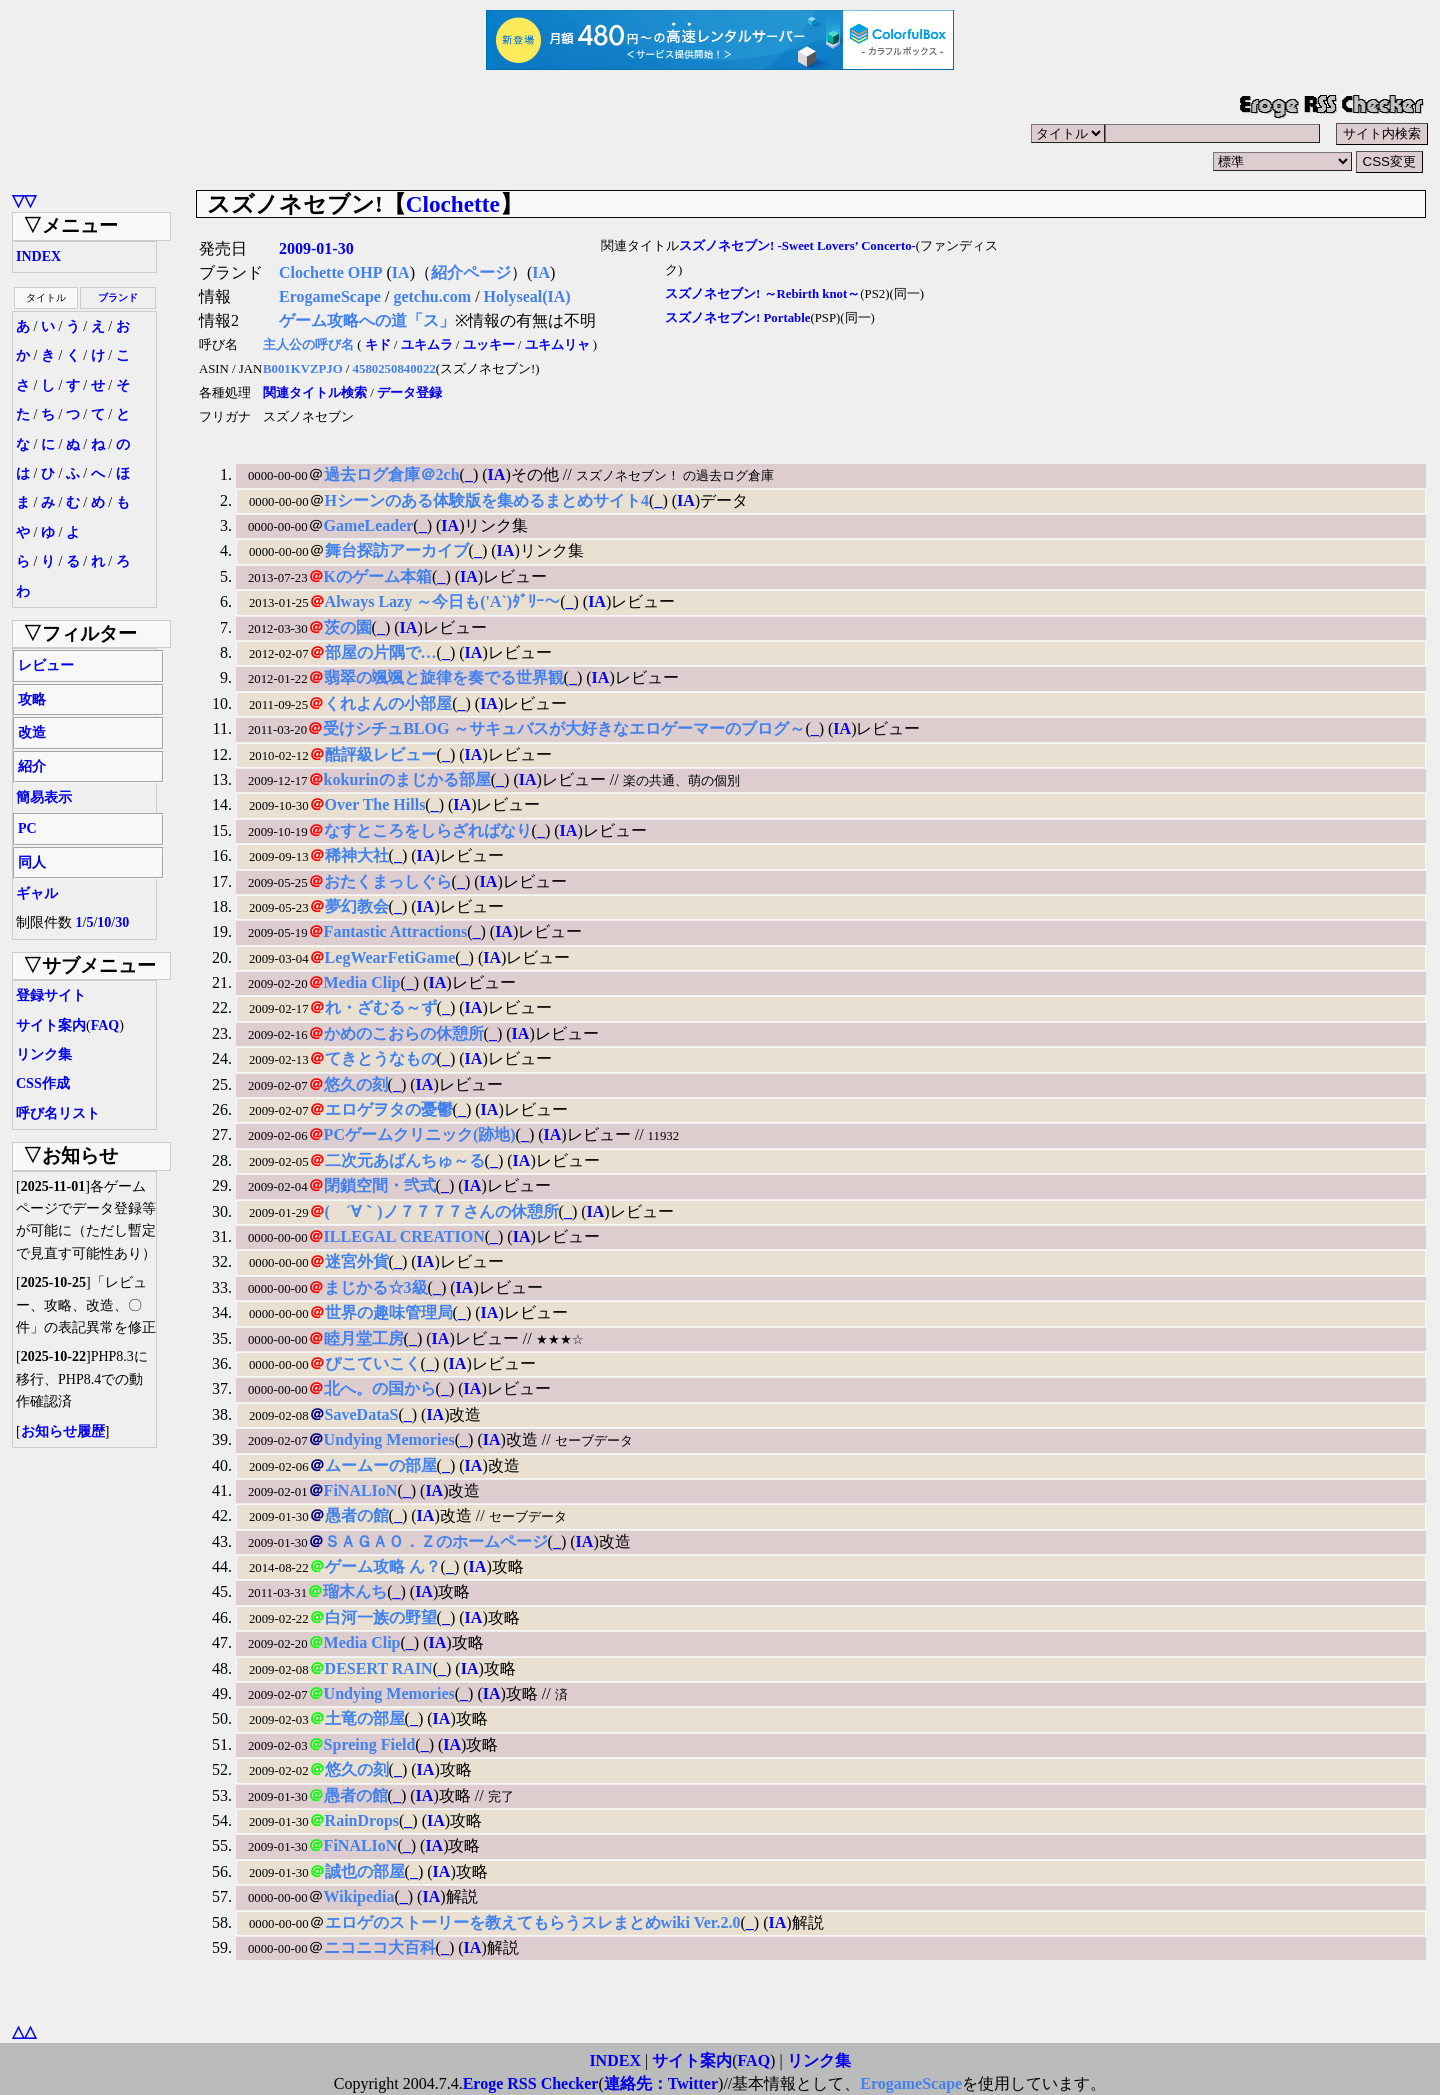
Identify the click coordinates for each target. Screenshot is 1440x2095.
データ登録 (409, 393)
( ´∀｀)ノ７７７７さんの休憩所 (442, 1211)
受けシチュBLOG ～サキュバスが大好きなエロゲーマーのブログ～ (564, 728)
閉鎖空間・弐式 (380, 1185)
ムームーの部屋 (381, 1465)
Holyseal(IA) (527, 296)
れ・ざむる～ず (381, 1007)
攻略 (32, 699)
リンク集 (44, 1054)
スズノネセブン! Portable (737, 318)
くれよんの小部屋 (388, 703)
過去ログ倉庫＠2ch (392, 474)
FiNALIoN (361, 1490)
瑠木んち (355, 1591)
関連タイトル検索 (315, 393)
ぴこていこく (373, 1363)
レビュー (46, 665)
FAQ (105, 1025)
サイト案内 (51, 1025)
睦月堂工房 (364, 1338)
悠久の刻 (356, 1084)
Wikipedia (359, 1896)
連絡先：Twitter (661, 2083)
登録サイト (51, 995)
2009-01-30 (316, 248)
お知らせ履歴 (63, 1431)
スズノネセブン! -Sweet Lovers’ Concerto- (797, 246)
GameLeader (369, 525)
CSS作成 (43, 1083)
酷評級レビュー (381, 754)
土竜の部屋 (365, 1718)
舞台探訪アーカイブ (397, 550)
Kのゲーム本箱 (378, 576)
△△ (24, 2031)
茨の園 (348, 627)
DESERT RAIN (379, 1668)
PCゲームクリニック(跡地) (420, 1134)
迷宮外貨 (357, 1261)
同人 (32, 862)
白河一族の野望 (381, 1617)
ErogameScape (330, 296)
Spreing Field (370, 1744)
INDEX (38, 256)
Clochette (453, 204)
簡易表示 (44, 797)
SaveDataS (362, 1414)
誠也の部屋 (365, 1871)
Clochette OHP (331, 272)
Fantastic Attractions (396, 931)
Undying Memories (389, 1439)
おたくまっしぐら (388, 881)
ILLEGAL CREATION (404, 1236)
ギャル (37, 893)
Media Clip (362, 982)
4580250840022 (394, 369)
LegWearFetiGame (390, 957)
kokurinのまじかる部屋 (407, 779)
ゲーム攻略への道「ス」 (367, 320)
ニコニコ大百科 (380, 1947)
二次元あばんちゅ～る (405, 1160)
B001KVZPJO (303, 369)
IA (401, 272)
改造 (32, 732)
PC (27, 828)
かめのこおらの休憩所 (404, 1033)
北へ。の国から (380, 1388)
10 (104, 922)
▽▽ (24, 200)
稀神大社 (357, 855)
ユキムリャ (557, 345)
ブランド (118, 297)
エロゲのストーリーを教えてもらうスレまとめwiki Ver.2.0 (533, 1922)
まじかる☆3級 (376, 1287)
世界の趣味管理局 (389, 1312)
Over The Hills (375, 804)
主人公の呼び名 (308, 345)
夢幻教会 (357, 906)
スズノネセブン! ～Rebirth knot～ (762, 294)
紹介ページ (471, 272)
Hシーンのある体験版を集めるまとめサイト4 (487, 500)
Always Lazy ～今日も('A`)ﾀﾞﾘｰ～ (443, 601)
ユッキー (489, 345)
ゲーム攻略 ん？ (383, 1566)
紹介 (32, 766)
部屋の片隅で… (381, 652)
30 (122, 922)
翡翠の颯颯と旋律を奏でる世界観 (444, 677)
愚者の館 (357, 1515)
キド (378, 345)
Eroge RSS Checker (531, 2083)
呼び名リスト (58, 1113)
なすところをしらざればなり (428, 830)
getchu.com (432, 296)
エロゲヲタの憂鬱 (389, 1109)
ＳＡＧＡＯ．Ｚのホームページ (436, 1541)
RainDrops (362, 1820)
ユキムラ (427, 345)
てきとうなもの (381, 1058)
